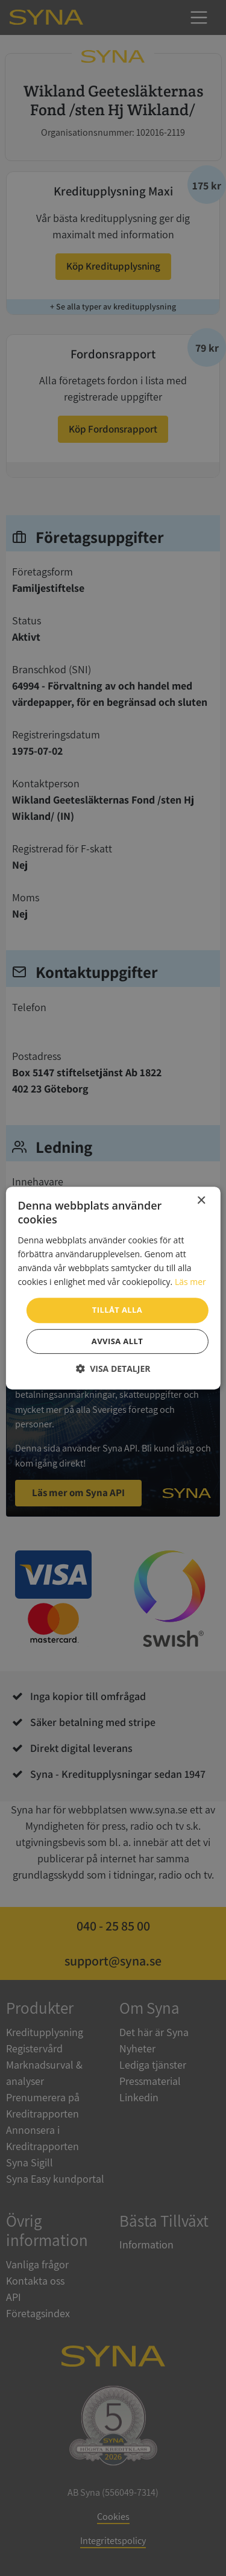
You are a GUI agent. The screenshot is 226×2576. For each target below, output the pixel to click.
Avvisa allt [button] (117, 1341)
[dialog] (113, 1288)
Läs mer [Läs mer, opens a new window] (190, 1281)
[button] (113, 1368)
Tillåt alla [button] (117, 1309)
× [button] (201, 1200)
